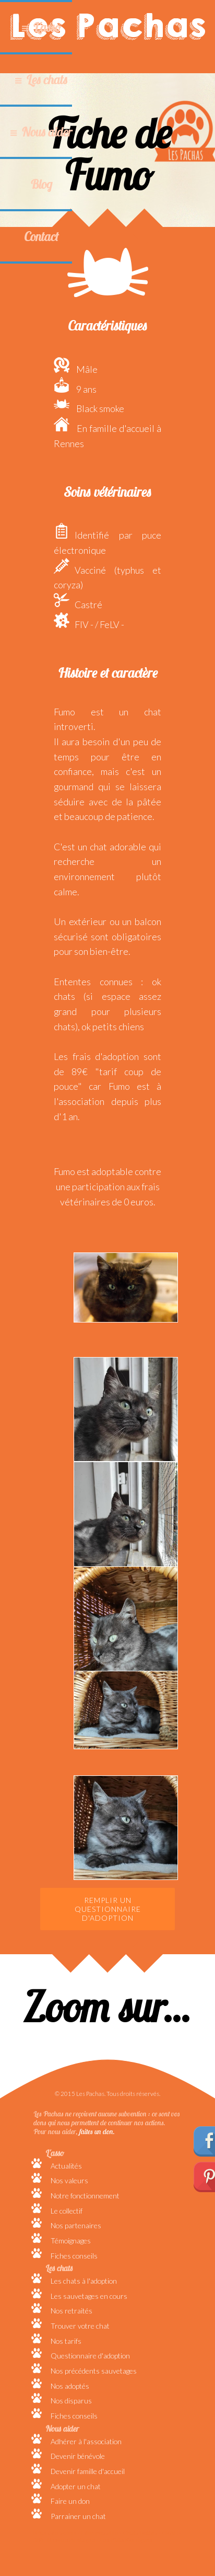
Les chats (46, 79)
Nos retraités (71, 2310)
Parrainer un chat (78, 2516)
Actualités (66, 2165)
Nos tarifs (66, 2340)
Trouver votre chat (80, 2325)
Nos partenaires (76, 2225)
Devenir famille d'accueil (88, 2471)
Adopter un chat (76, 2486)
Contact (41, 236)
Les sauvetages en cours (89, 2296)
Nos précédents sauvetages (94, 2370)
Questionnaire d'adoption (90, 2355)
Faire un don (70, 2501)
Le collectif (66, 2210)
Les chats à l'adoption (84, 2280)
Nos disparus (71, 2400)
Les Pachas (107, 26)
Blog (41, 184)
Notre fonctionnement (85, 2195)
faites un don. (97, 2131)
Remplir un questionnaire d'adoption (108, 1909)
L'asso (47, 27)
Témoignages (71, 2240)
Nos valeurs (69, 2180)
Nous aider (46, 132)
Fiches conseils (74, 2255)
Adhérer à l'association (86, 2441)
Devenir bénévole (78, 2456)
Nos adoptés (70, 2385)
